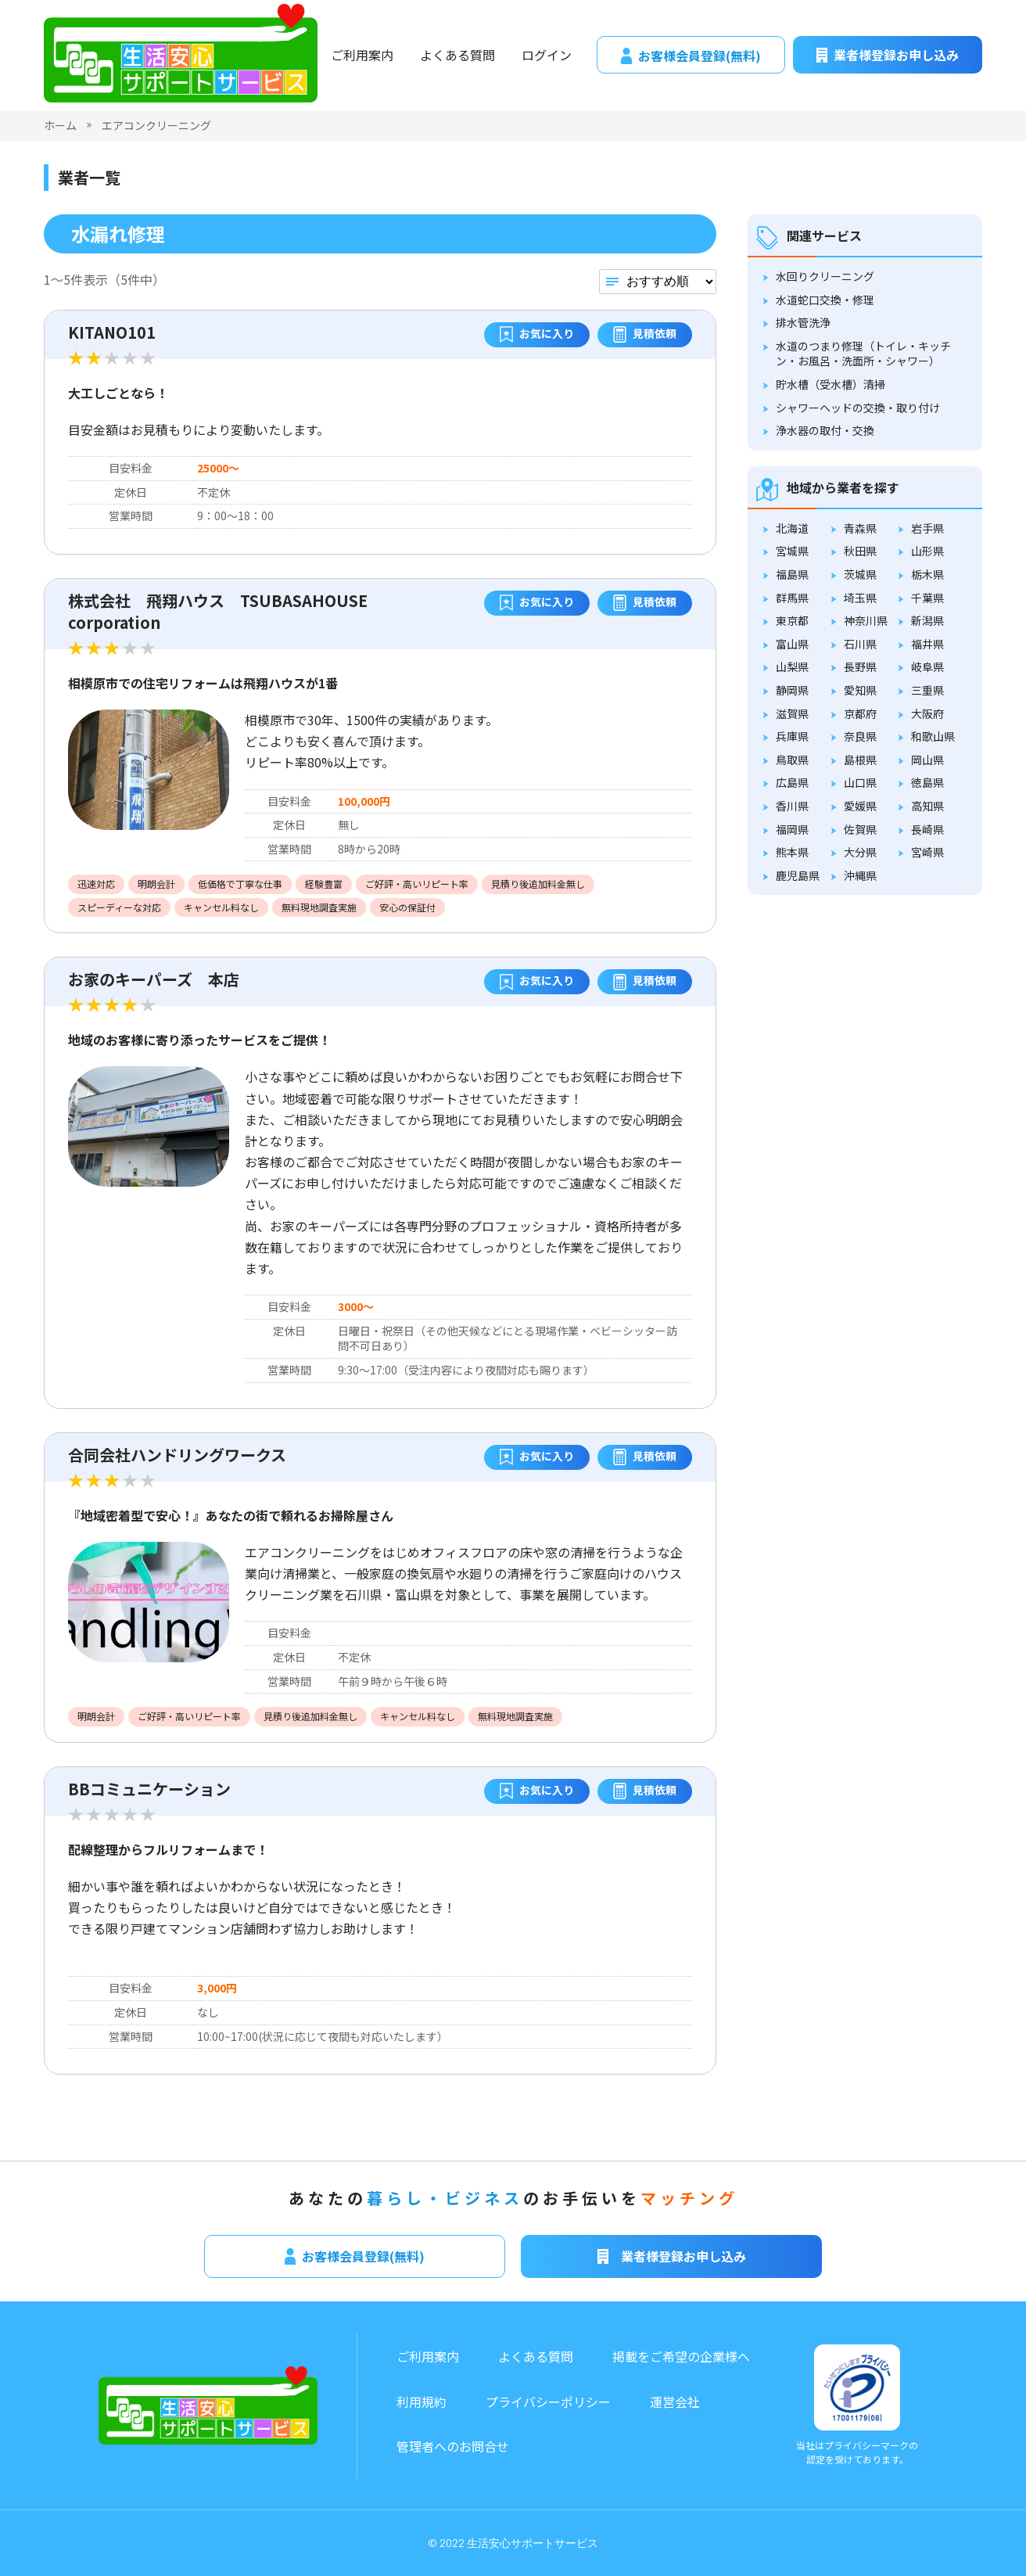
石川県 (860, 644)
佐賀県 (860, 829)
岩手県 (927, 528)
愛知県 (860, 690)
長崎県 (927, 829)
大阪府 (927, 713)
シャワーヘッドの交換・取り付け (858, 407)
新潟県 (927, 620)
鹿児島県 (798, 875)
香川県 (792, 806)
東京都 (792, 620)
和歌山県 (933, 736)
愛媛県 (860, 806)
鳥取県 (792, 759)
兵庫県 (792, 736)
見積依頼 (644, 335)
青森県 (860, 528)
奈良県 (860, 736)
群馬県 (792, 597)
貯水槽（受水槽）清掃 (830, 384)
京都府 (860, 713)
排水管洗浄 (803, 322)
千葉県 (927, 597)
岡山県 (927, 759)
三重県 (927, 690)
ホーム (60, 125)
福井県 (927, 644)
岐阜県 (927, 666)
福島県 (792, 574)
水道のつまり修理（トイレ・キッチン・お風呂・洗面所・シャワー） (863, 353)
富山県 (792, 644)
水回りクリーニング (825, 276)
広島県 (792, 782)
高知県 (927, 806)
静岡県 (792, 690)
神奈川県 (866, 620)
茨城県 (860, 574)
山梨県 (792, 666)
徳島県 (927, 782)
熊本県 (792, 852)
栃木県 (927, 574)
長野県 (860, 666)
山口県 (860, 782)
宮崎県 (927, 852)
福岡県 (792, 829)
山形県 (927, 551)
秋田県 (860, 551)
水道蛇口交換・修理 (825, 299)
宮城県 (792, 551)
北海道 (792, 528)
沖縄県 (860, 875)
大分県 (860, 852)
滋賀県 (792, 713)
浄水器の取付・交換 (825, 430)
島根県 (860, 759)
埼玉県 (860, 597)
